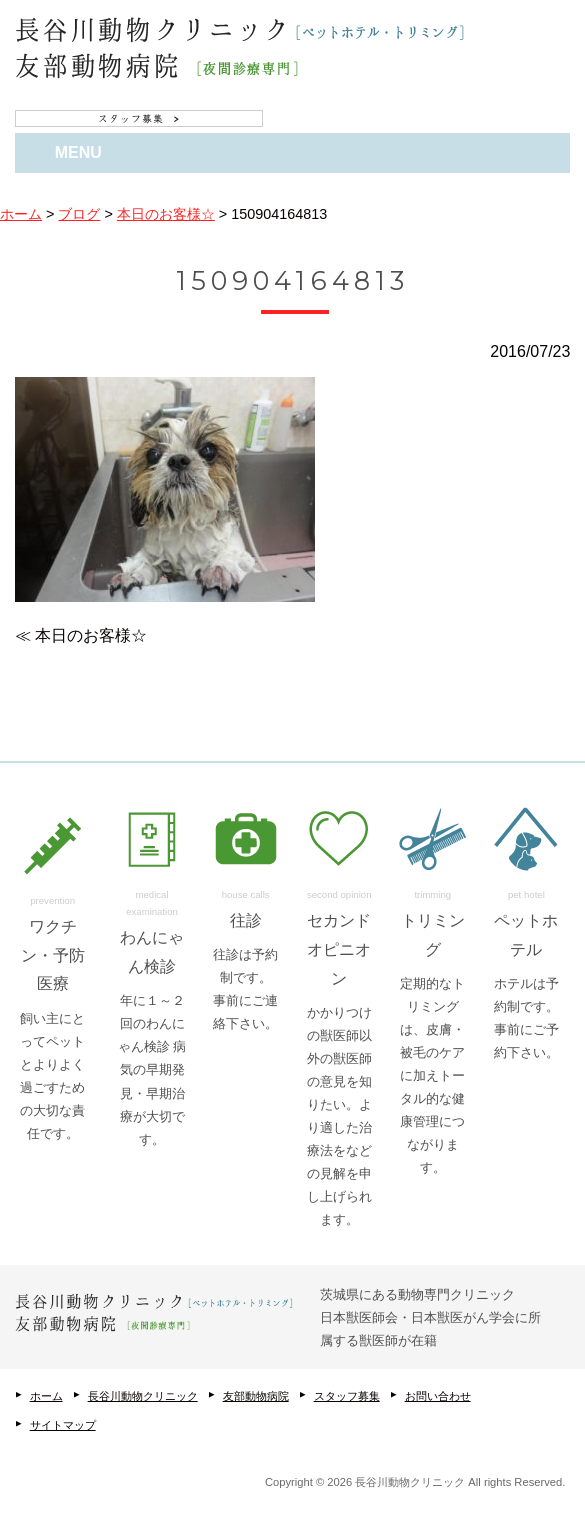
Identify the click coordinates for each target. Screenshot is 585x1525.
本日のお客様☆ (91, 635)
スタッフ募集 (347, 1396)
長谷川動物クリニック (143, 1396)
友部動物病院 (256, 1396)
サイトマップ (63, 1425)
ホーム (46, 1396)
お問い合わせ (438, 1396)
